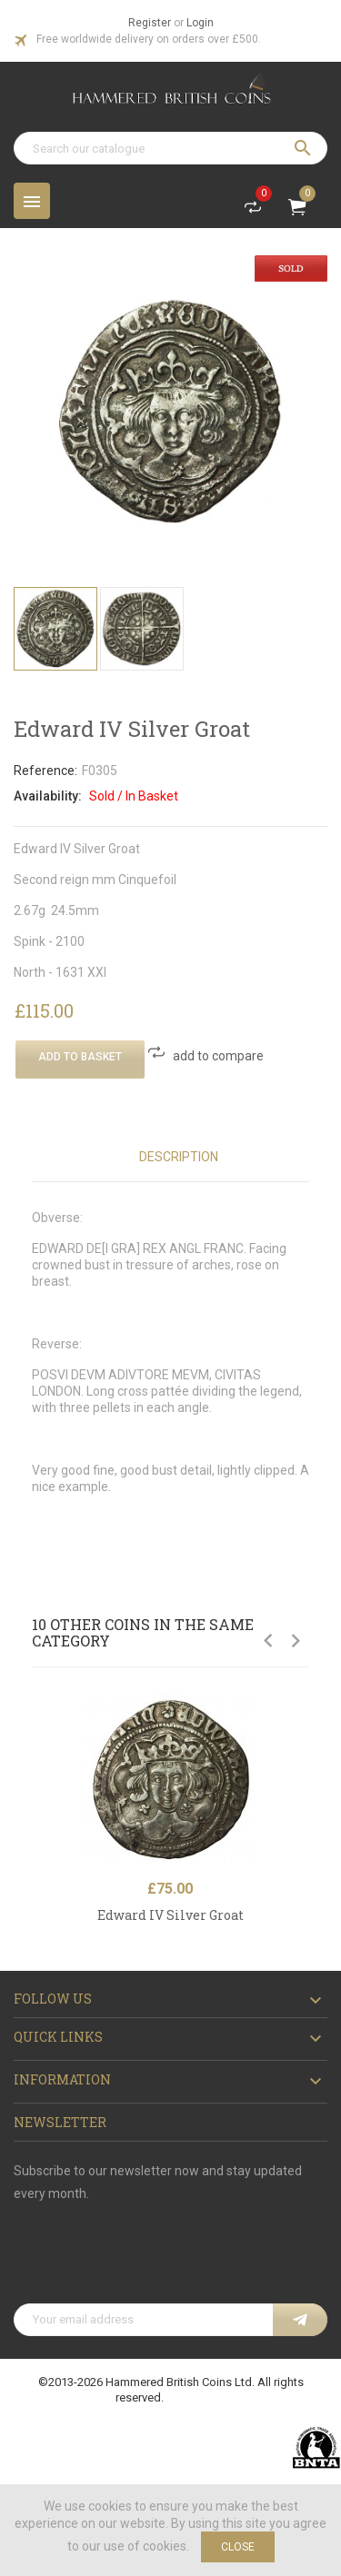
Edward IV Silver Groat (170, 1915)
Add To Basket (80, 1056)
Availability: (48, 796)
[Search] (170, 148)
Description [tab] (178, 1156)
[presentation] (152, 2258)
